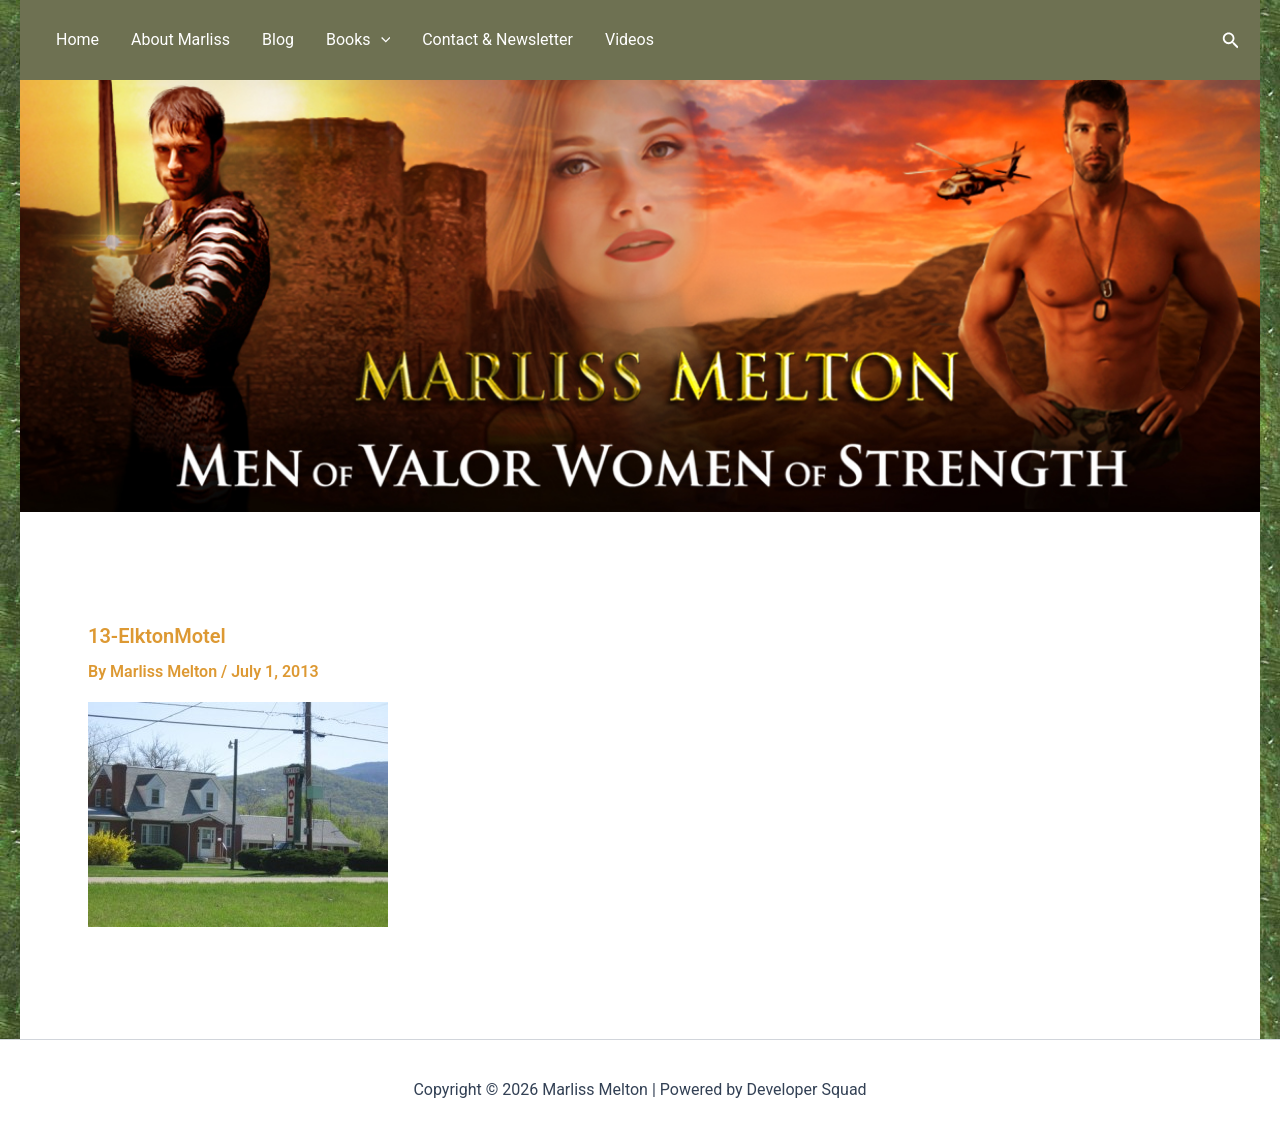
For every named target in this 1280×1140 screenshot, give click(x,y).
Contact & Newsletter (497, 39)
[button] (381, 40)
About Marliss (180, 39)
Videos (629, 39)
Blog (278, 39)
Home (77, 39)
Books (358, 40)
